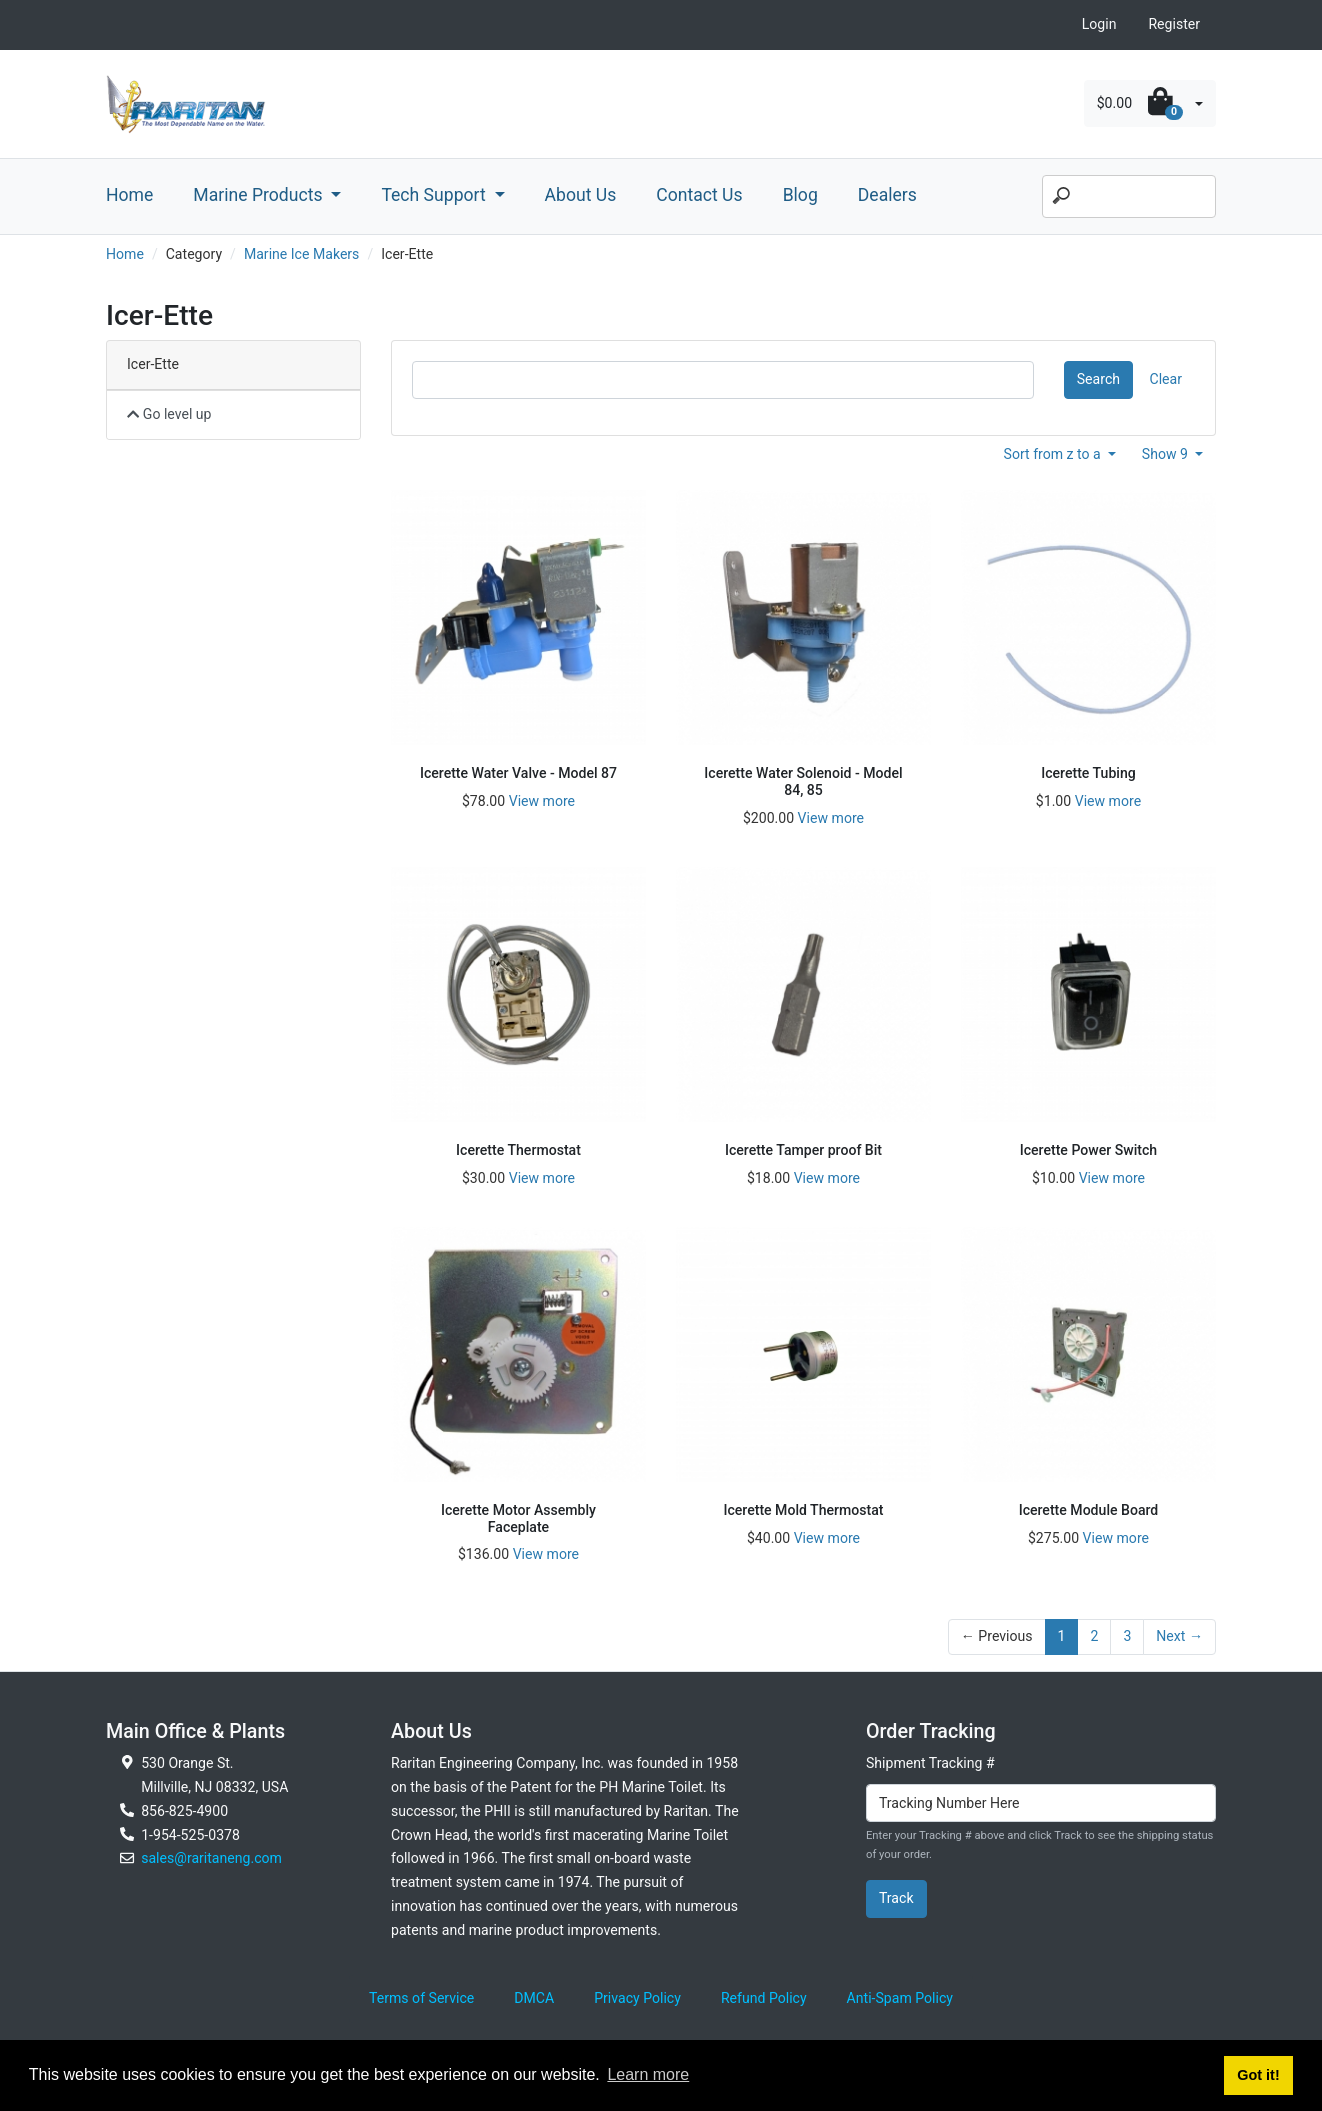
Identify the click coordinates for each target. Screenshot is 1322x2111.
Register (1174, 24)
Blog (800, 195)
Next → (1179, 1636)
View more (542, 801)
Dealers (887, 195)
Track (896, 1898)
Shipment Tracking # (930, 1763)
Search (1098, 379)
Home (129, 195)
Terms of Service (421, 1998)
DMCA (534, 1998)
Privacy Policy (637, 1998)
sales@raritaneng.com (211, 1858)
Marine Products (260, 195)
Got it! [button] (1258, 2075)
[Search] (1129, 197)
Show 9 (1167, 454)
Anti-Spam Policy (900, 1998)
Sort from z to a (1054, 454)
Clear (1166, 379)
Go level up (169, 414)
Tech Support (435, 195)
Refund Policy (764, 1998)
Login (1099, 24)
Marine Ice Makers (301, 254)
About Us (581, 195)
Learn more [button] (648, 2074)
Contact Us (699, 195)
